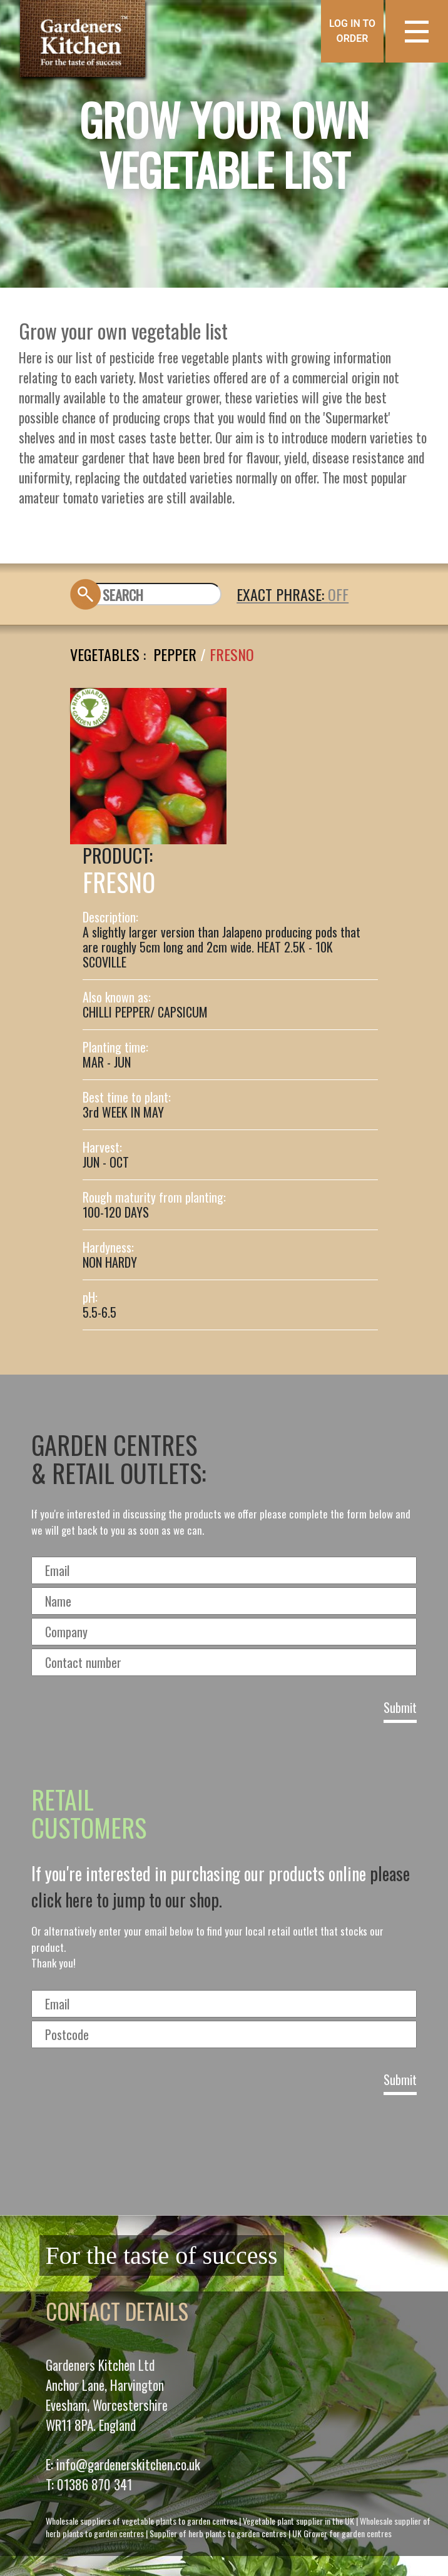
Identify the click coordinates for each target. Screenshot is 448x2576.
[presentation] (224, 2150)
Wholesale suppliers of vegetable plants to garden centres (141, 2520)
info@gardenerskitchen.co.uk (128, 2464)
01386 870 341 (94, 2484)
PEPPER (174, 654)
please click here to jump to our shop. (220, 1886)
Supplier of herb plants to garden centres (218, 2533)
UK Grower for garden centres (342, 2533)
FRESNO (232, 654)
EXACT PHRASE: (282, 594)
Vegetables (105, 654)
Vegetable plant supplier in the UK (298, 2520)
